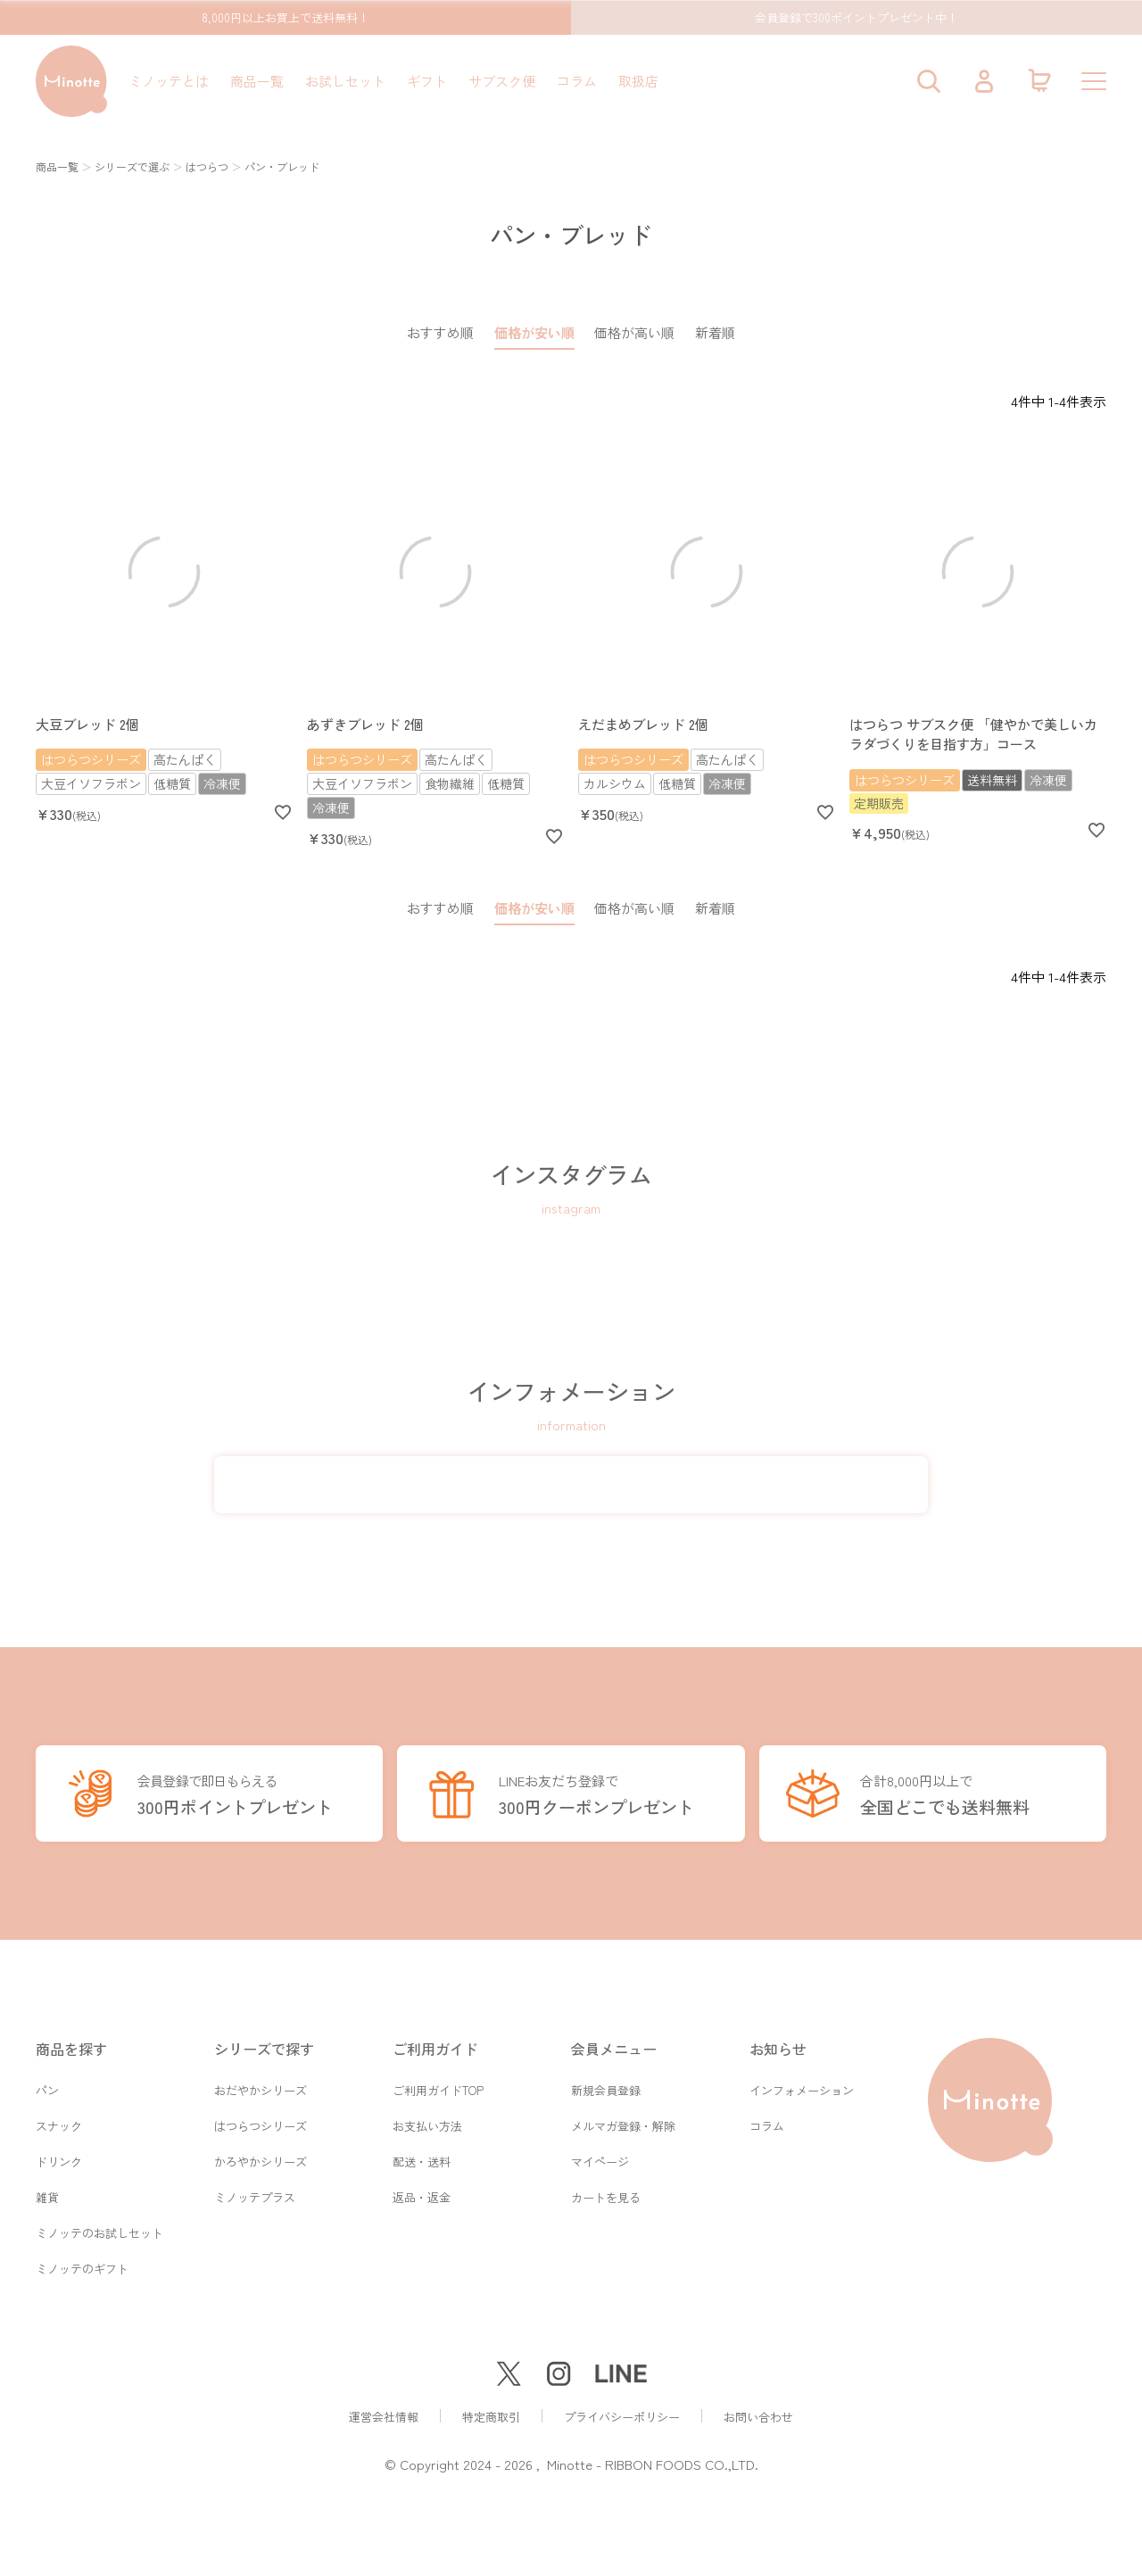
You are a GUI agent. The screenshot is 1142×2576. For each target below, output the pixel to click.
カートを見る (606, 2192)
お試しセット (345, 80)
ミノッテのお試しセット (99, 2230)
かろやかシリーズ (260, 2155)
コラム (577, 80)
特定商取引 (491, 2416)
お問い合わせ (758, 2416)
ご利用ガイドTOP (438, 2080)
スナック (59, 2117)
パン (47, 2080)
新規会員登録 (606, 2080)
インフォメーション (801, 2080)
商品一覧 (257, 80)
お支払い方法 (427, 2117)
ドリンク (59, 2155)
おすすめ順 (440, 332)
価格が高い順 (634, 332)
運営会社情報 (383, 2416)
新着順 (715, 332)
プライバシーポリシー (622, 2416)
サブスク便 (501, 80)
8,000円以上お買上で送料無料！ (285, 17)
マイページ (600, 2155)
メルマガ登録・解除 (623, 2117)
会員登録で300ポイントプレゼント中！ (856, 17)
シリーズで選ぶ (132, 166)
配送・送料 (422, 2155)
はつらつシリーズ (260, 2117)
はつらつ (207, 166)
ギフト (427, 80)
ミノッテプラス (254, 2192)
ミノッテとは (168, 80)
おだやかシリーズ (260, 2080)
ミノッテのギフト (82, 2267)
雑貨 (47, 2192)
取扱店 (638, 80)
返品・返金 (422, 2192)
